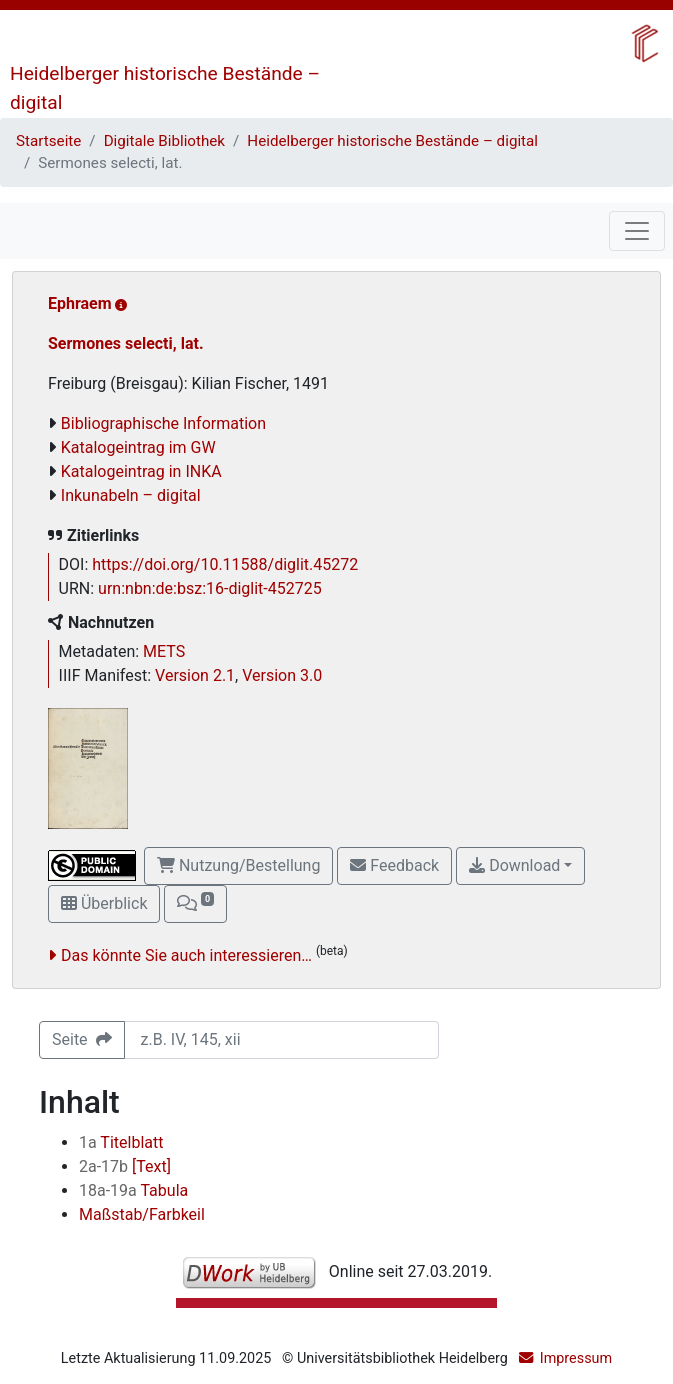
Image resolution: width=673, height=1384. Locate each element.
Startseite (48, 141)
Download (514, 865)
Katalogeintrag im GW (138, 447)
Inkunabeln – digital (131, 495)
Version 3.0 (282, 675)
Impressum (576, 1358)
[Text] (125, 1166)
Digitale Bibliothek (164, 141)
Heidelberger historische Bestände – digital (392, 141)
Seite (82, 1039)
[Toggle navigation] (637, 231)
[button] (195, 904)
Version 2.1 (195, 675)
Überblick (104, 903)
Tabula (133, 1190)
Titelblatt (121, 1142)
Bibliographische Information (163, 423)
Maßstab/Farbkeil (142, 1214)
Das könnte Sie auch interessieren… (186, 955)
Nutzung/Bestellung (238, 865)
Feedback (394, 865)
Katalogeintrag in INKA (141, 471)
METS (164, 651)
